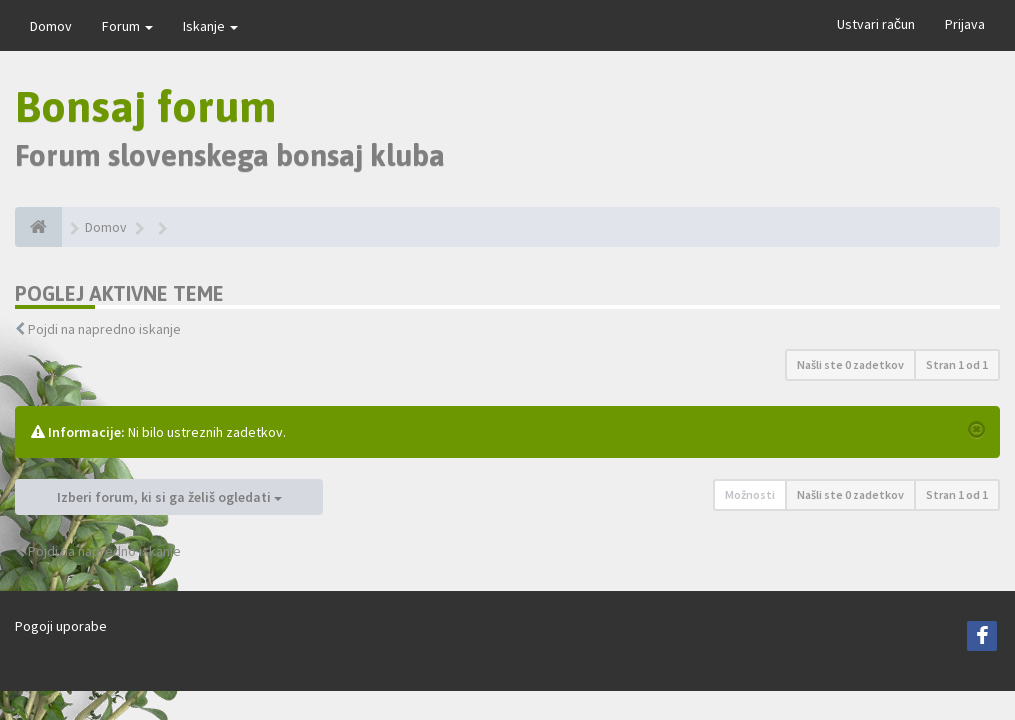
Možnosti (750, 494)
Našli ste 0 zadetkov (850, 364)
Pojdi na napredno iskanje (104, 329)
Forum (127, 26)
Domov (51, 26)
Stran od (957, 364)
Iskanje (210, 26)
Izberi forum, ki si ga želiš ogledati (169, 497)
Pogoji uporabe (61, 626)
